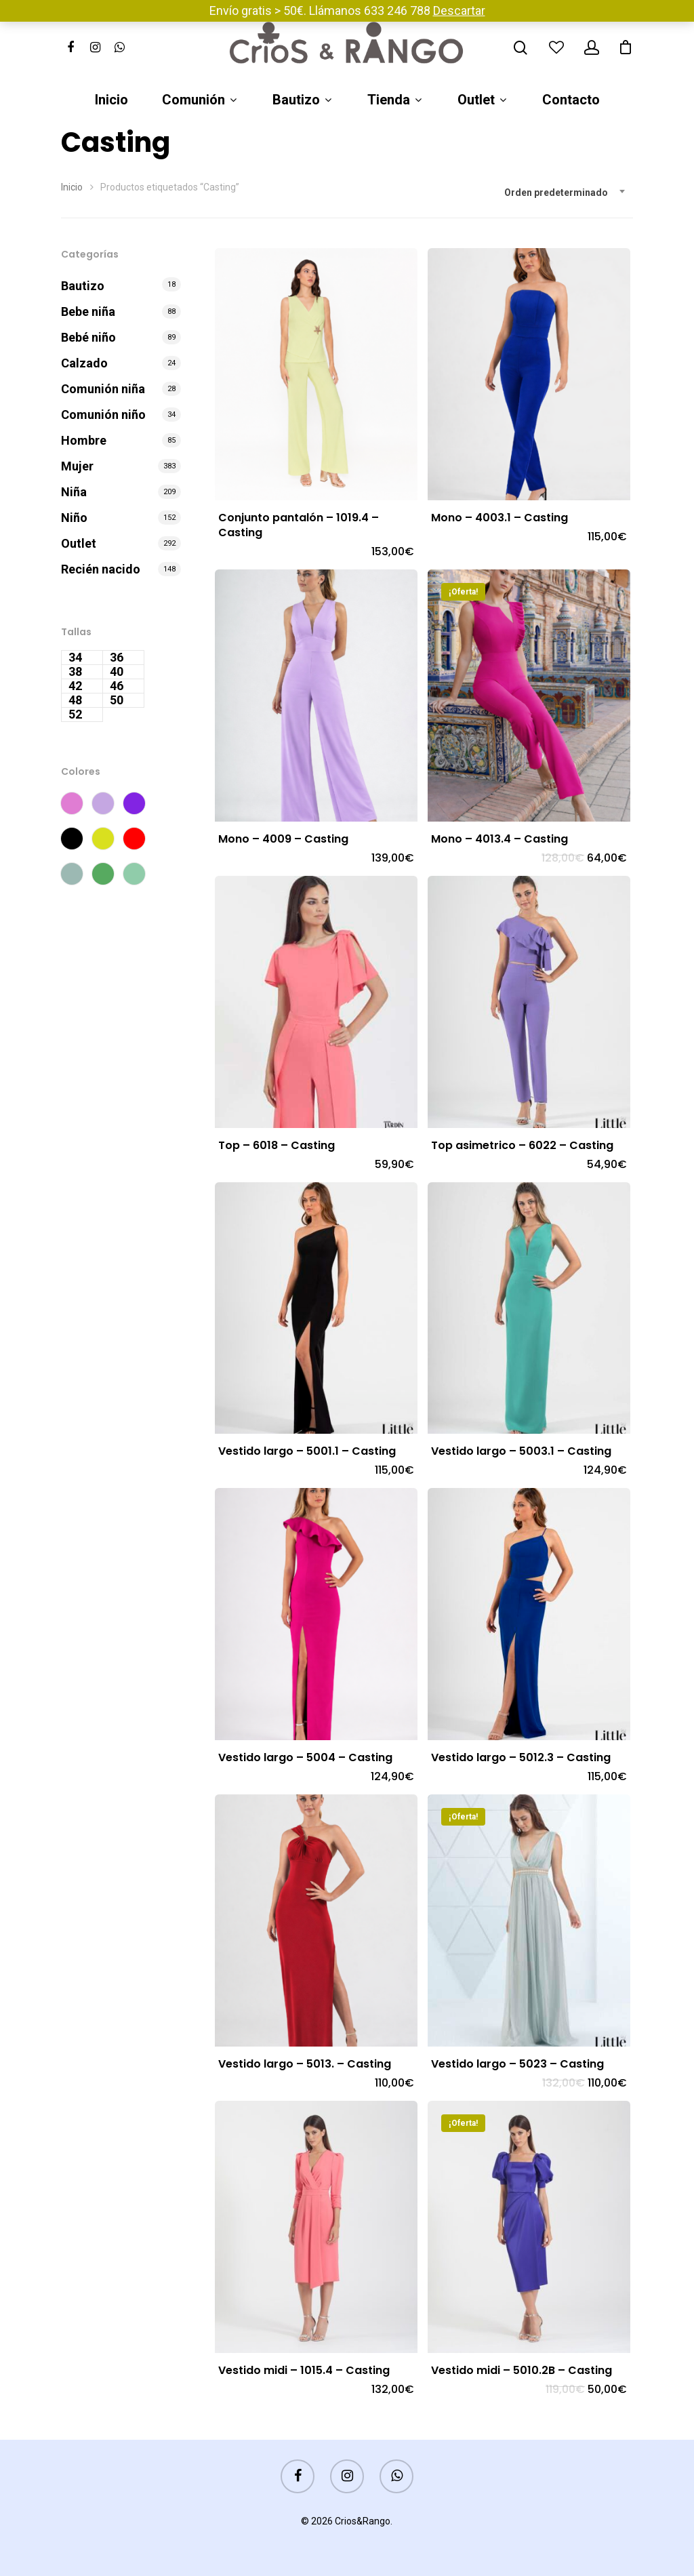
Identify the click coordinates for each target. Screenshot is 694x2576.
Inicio (111, 100)
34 (75, 657)
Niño (74, 517)
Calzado (84, 363)
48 (75, 700)
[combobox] (565, 193)
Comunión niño (103, 414)
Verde (72, 874)
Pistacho (103, 838)
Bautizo (301, 100)
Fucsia (72, 803)
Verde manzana (134, 874)
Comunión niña (103, 389)
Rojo (134, 838)
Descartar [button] (459, 10)
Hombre (83, 440)
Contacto (571, 100)
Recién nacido (100, 569)
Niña (74, 492)
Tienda (394, 100)
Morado (134, 803)
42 (75, 686)
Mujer (77, 466)
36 (116, 657)
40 (116, 672)
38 (75, 672)
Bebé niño (88, 337)
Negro (72, 838)
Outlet (481, 100)
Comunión (199, 100)
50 (116, 700)
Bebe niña (88, 311)
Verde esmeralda (103, 874)
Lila (103, 803)
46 (116, 686)
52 (75, 714)
